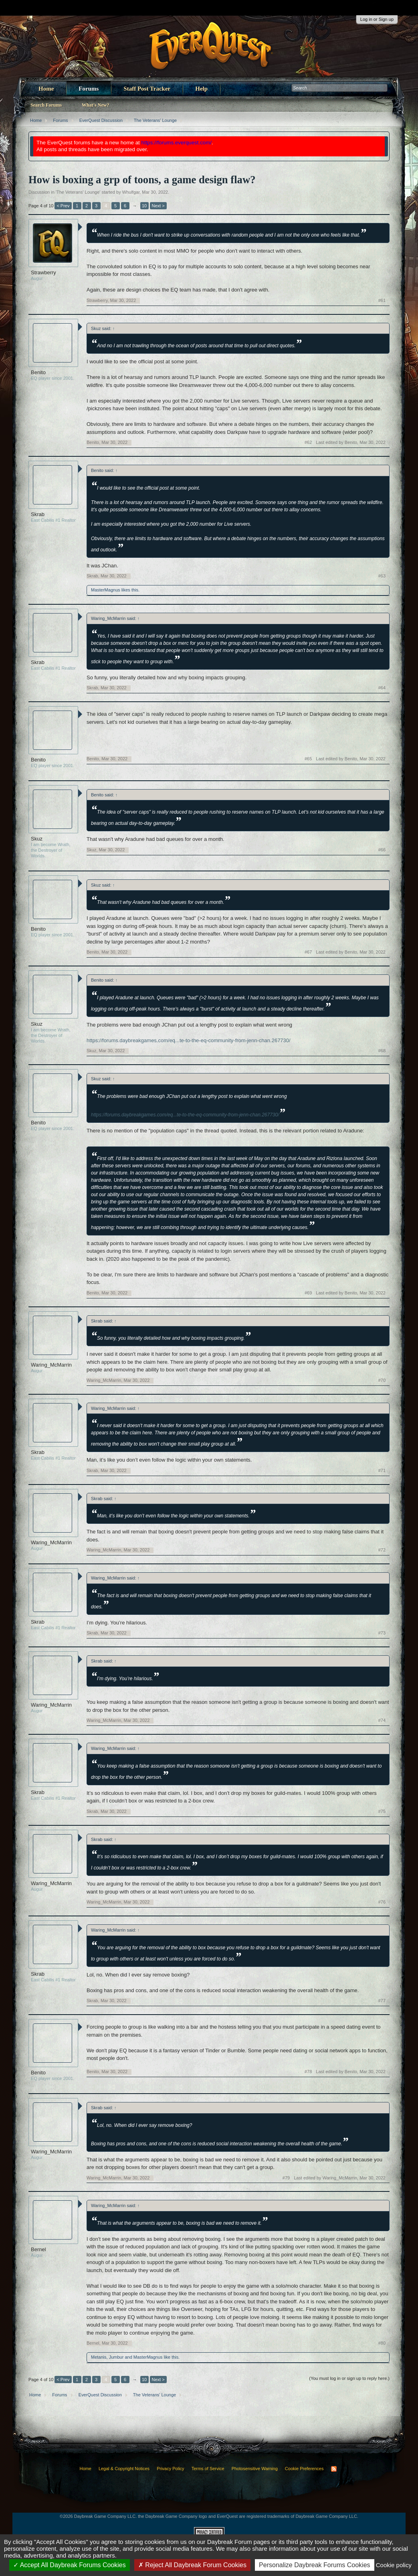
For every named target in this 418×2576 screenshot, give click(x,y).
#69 (308, 1292)
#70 (382, 1380)
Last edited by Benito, (351, 442)
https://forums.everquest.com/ (176, 143)
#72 (382, 1549)
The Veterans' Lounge (78, 192)
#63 (382, 575)
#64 (382, 687)
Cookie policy (394, 2565)
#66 (382, 849)
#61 (382, 300)
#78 (308, 2071)
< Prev (63, 205)
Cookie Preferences (304, 2468)
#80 (382, 2343)
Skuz (36, 839)
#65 (308, 758)
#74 (382, 1720)
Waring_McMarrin (51, 1365)
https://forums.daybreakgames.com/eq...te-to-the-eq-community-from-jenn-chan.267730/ (189, 1040)
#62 (308, 442)
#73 (382, 1632)
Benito (38, 372)
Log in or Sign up (377, 19)
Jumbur (116, 2357)
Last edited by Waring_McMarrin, (340, 2177)
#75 (382, 1811)
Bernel (38, 2249)
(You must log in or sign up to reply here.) (349, 2378)
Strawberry (43, 272)
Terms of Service (208, 2468)
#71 (382, 1470)
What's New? (95, 105)
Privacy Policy (170, 2468)
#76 (382, 1902)
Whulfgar (130, 192)
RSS (334, 2469)
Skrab (37, 514)
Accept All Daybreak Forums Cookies (69, 2565)
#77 (382, 2000)
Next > (158, 205)
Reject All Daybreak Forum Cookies (192, 2565)
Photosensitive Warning (255, 2468)
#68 (382, 1050)
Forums (89, 88)
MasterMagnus (105, 589)
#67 (308, 952)
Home (46, 88)
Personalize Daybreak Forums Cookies (314, 2565)
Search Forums (46, 105)
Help (201, 88)
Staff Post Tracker (146, 88)
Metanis (99, 2357)
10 (144, 205)
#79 (286, 2177)
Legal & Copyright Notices (124, 2468)
